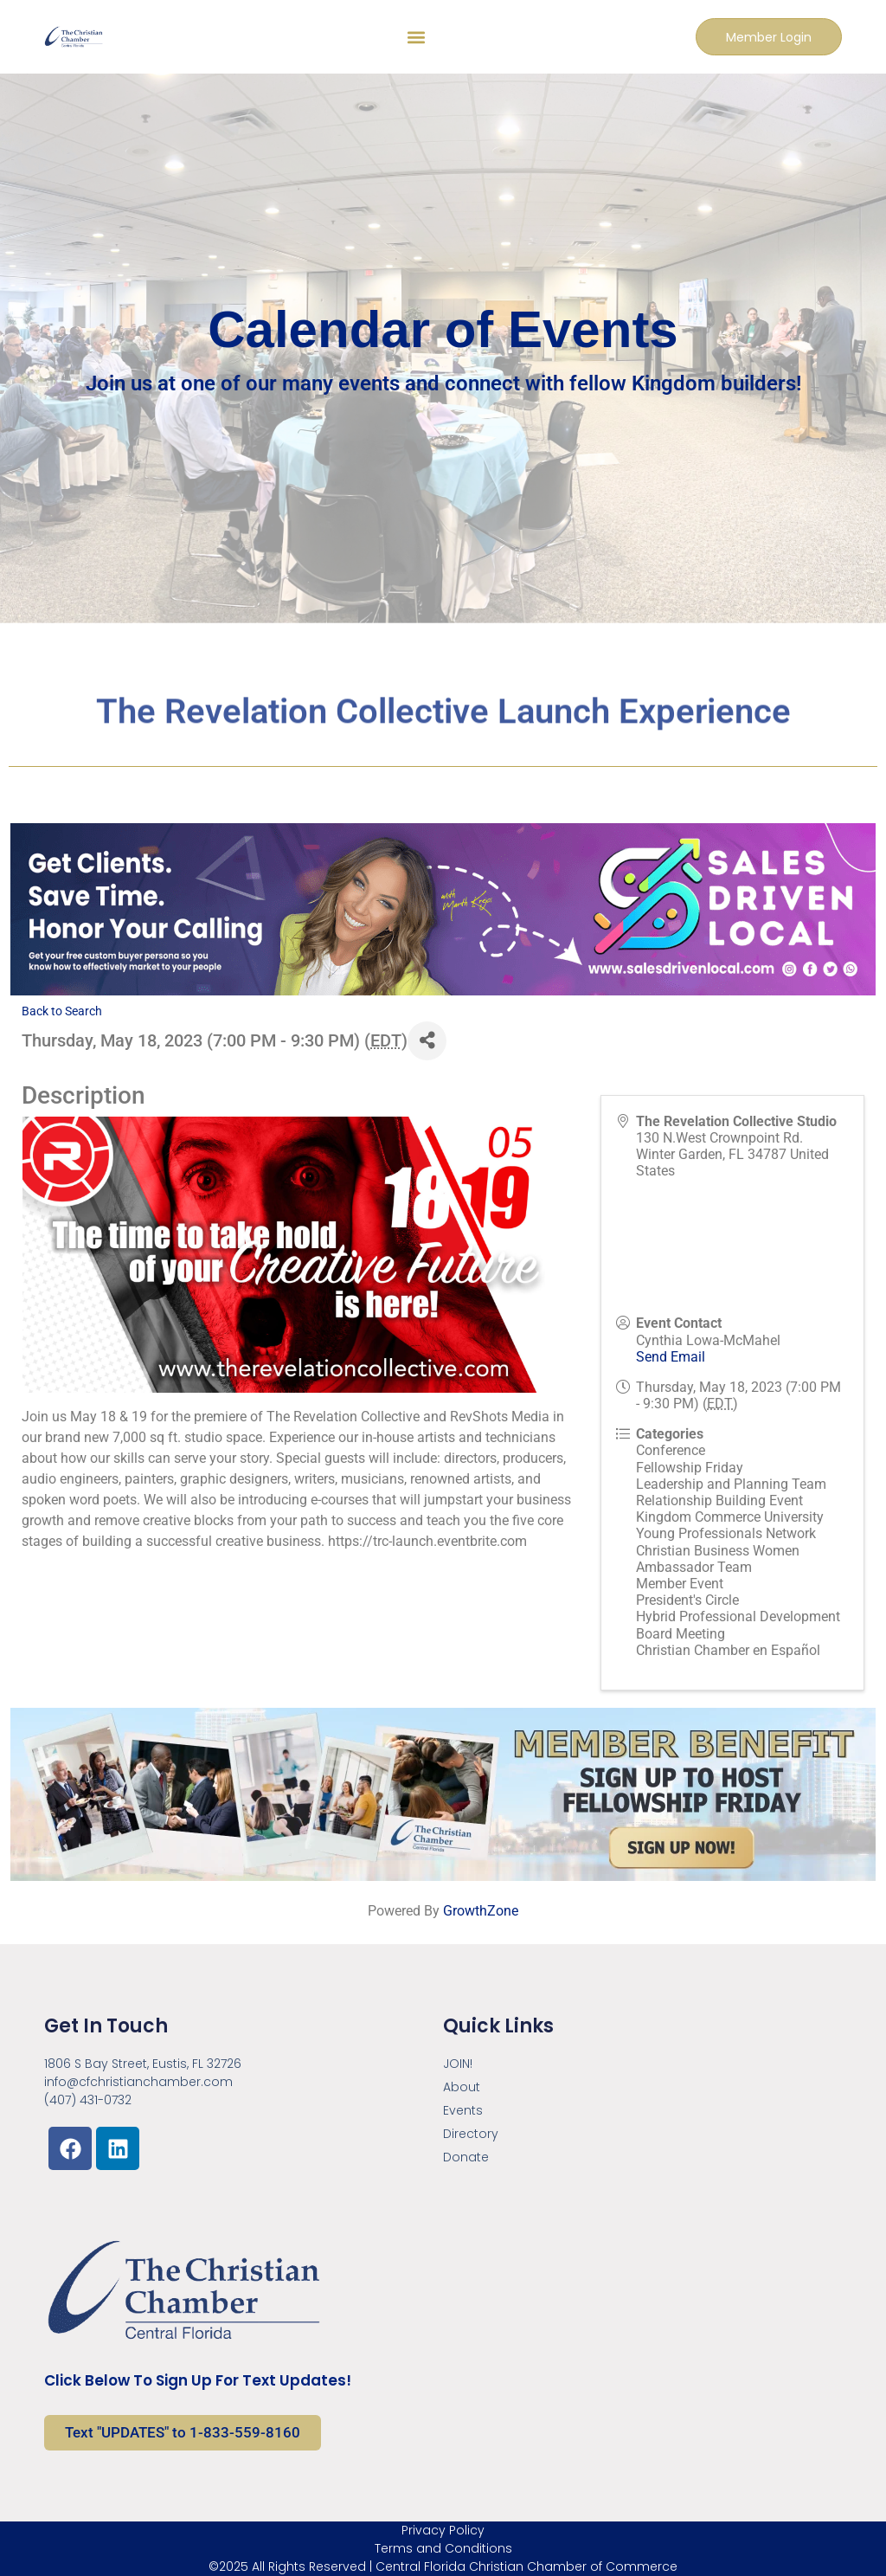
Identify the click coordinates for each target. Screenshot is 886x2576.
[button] (415, 37)
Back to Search (62, 1011)
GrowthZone (480, 1911)
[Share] (427, 1040)
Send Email (670, 1357)
